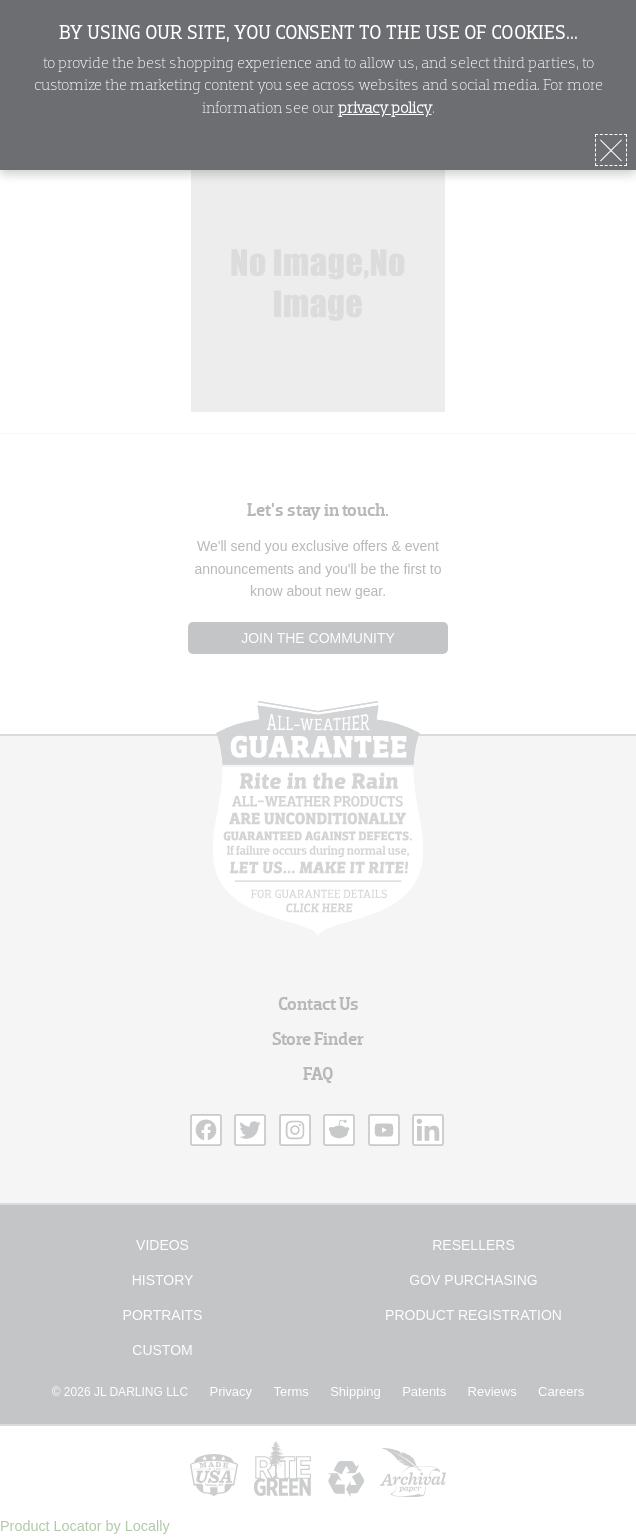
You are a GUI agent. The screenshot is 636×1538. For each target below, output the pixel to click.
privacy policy (385, 109)
